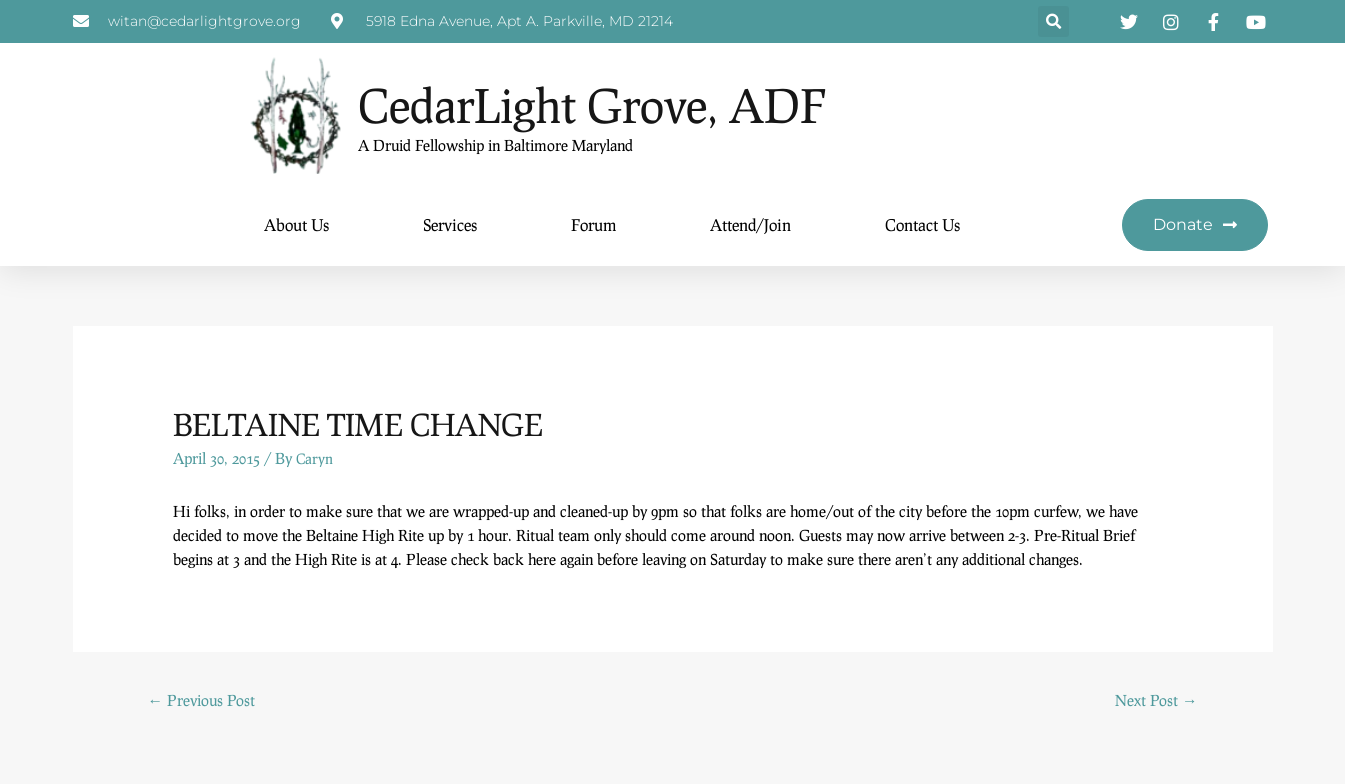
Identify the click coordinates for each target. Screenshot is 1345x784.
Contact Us (922, 225)
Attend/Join (750, 225)
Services (450, 225)
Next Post (1155, 701)
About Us (296, 225)
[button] (1053, 22)
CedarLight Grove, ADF (664, 100)
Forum (593, 225)
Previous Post (203, 701)
